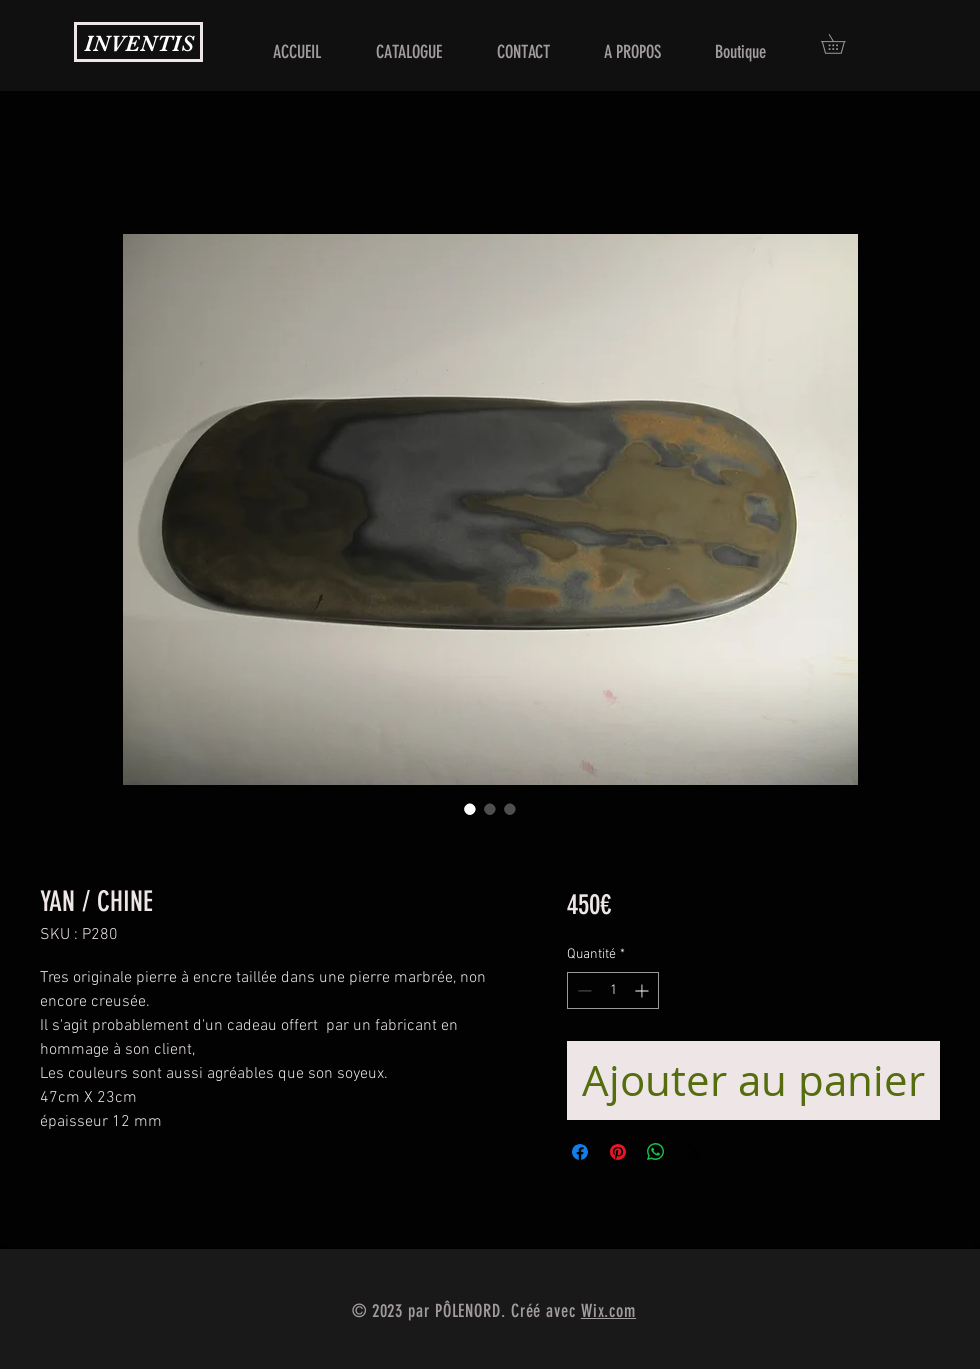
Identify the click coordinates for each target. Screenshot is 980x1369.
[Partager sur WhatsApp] (656, 1152)
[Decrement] (582, 990)
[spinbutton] (613, 990)
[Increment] (643, 990)
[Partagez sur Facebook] (580, 1152)
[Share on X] (694, 1152)
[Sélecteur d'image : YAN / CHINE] (470, 809)
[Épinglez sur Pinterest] (618, 1152)
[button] (842, 44)
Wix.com (608, 1311)
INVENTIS (139, 43)
